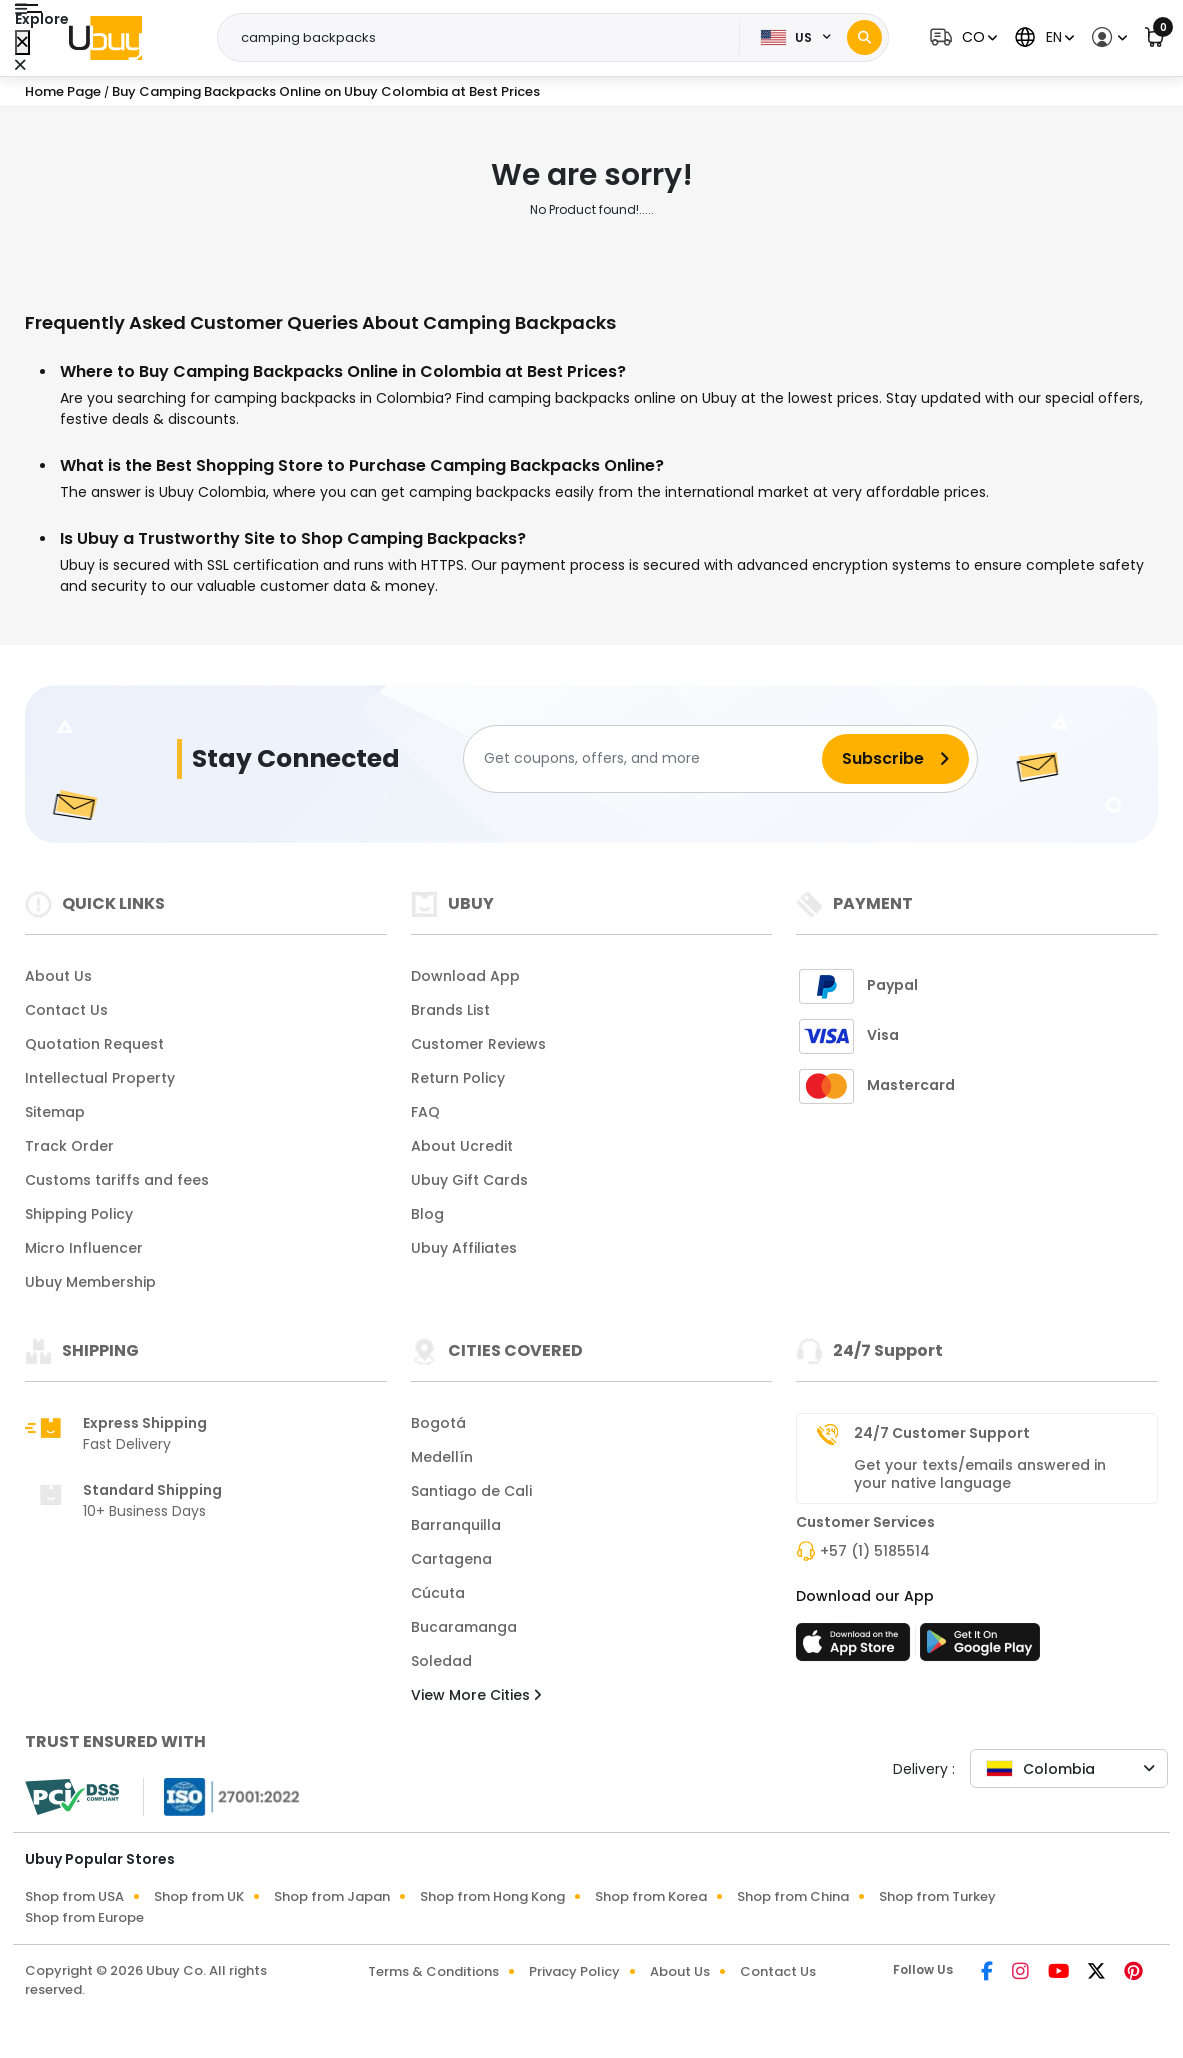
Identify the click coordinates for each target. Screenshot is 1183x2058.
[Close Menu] (22, 42)
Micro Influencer (84, 1248)
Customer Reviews (478, 1044)
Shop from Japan (332, 1896)
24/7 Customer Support (942, 1433)
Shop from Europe (84, 1917)
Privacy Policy (574, 1971)
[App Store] (856, 1648)
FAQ (425, 1112)
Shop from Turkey (937, 1896)
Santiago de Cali (471, 1491)
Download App (465, 976)
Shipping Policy (79, 1214)
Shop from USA (74, 1896)
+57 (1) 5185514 (875, 1551)
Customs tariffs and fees (117, 1180)
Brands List (450, 1010)
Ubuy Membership (90, 1282)
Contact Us (66, 1010)
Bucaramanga (464, 1627)
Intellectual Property (100, 1078)
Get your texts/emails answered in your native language (980, 1474)
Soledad (441, 1661)
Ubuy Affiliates (464, 1248)
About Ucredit (462, 1146)
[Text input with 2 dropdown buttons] (485, 38)
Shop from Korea (651, 1896)
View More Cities (476, 1695)
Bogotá (438, 1423)
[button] (961, 37)
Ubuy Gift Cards (469, 1180)
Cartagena (451, 1559)
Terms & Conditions (433, 1971)
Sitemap (55, 1112)
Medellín (442, 1457)
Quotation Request (94, 1044)
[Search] (864, 37)
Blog (427, 1214)
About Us (58, 976)
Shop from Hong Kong (492, 1896)
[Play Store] (980, 1648)
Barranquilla (456, 1525)
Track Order (69, 1146)
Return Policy (458, 1078)
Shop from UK (199, 1896)
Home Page (63, 91)
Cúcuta (438, 1593)
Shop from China (793, 1896)
